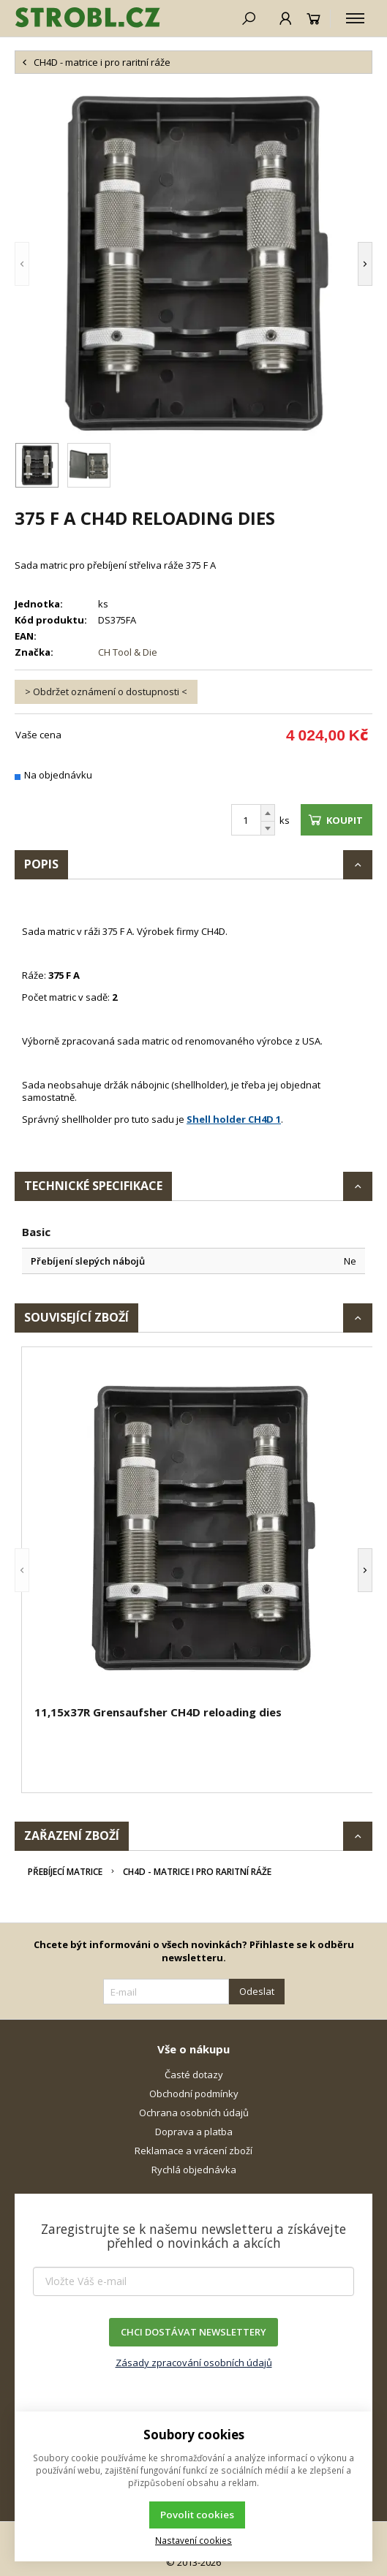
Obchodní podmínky (193, 2093)
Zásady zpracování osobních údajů (194, 2362)
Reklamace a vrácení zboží (193, 2150)
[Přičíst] (267, 813)
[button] (22, 263)
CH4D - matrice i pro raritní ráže (197, 1871)
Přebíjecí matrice (65, 1871)
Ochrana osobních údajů (194, 2112)
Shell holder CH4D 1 (234, 1119)
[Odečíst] (267, 829)
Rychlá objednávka (193, 2169)
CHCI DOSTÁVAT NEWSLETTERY (193, 2331)
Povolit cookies (197, 2514)
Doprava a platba (194, 2131)
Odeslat (256, 1991)
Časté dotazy (194, 2074)
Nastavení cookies (193, 2540)
